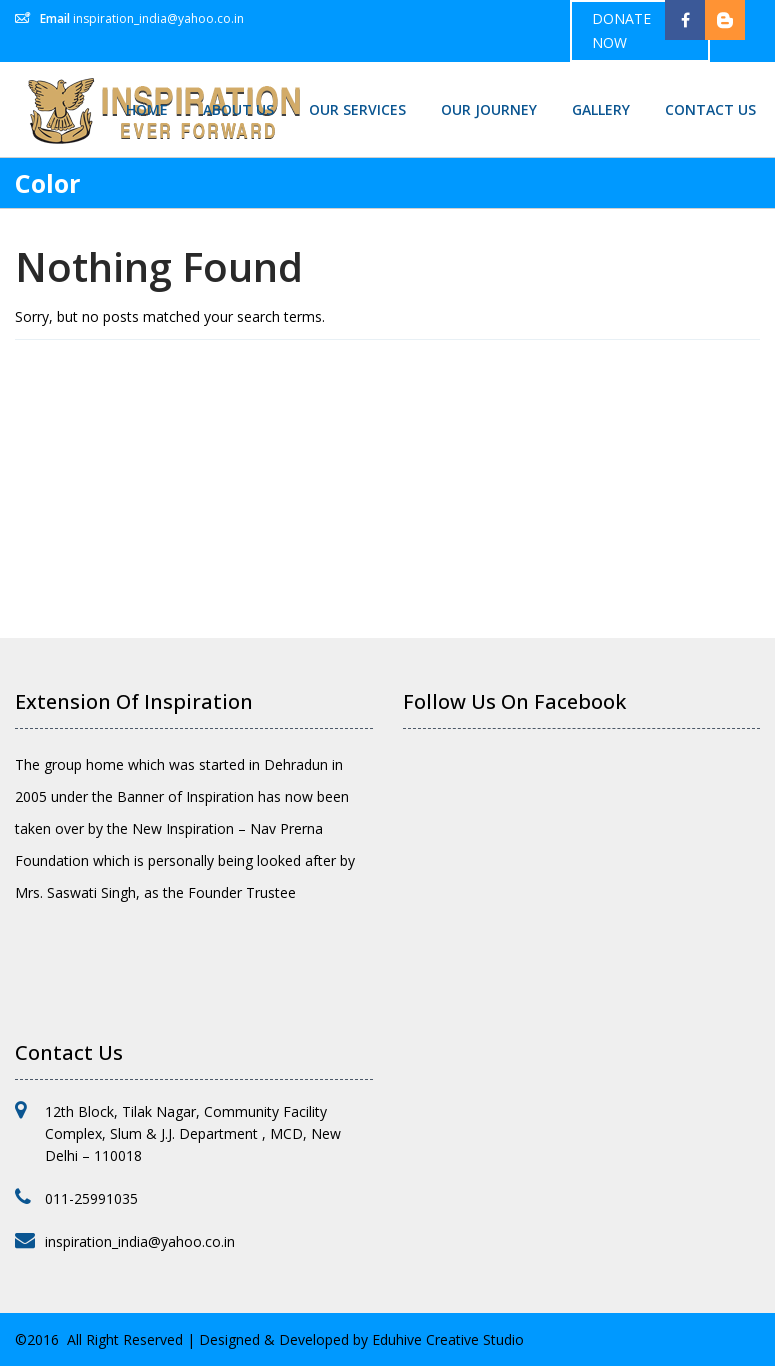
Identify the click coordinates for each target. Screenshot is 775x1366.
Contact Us (710, 109)
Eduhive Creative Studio (448, 1339)
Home (147, 109)
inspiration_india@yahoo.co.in (158, 18)
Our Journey (489, 109)
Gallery (601, 109)
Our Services (357, 109)
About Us (238, 109)
